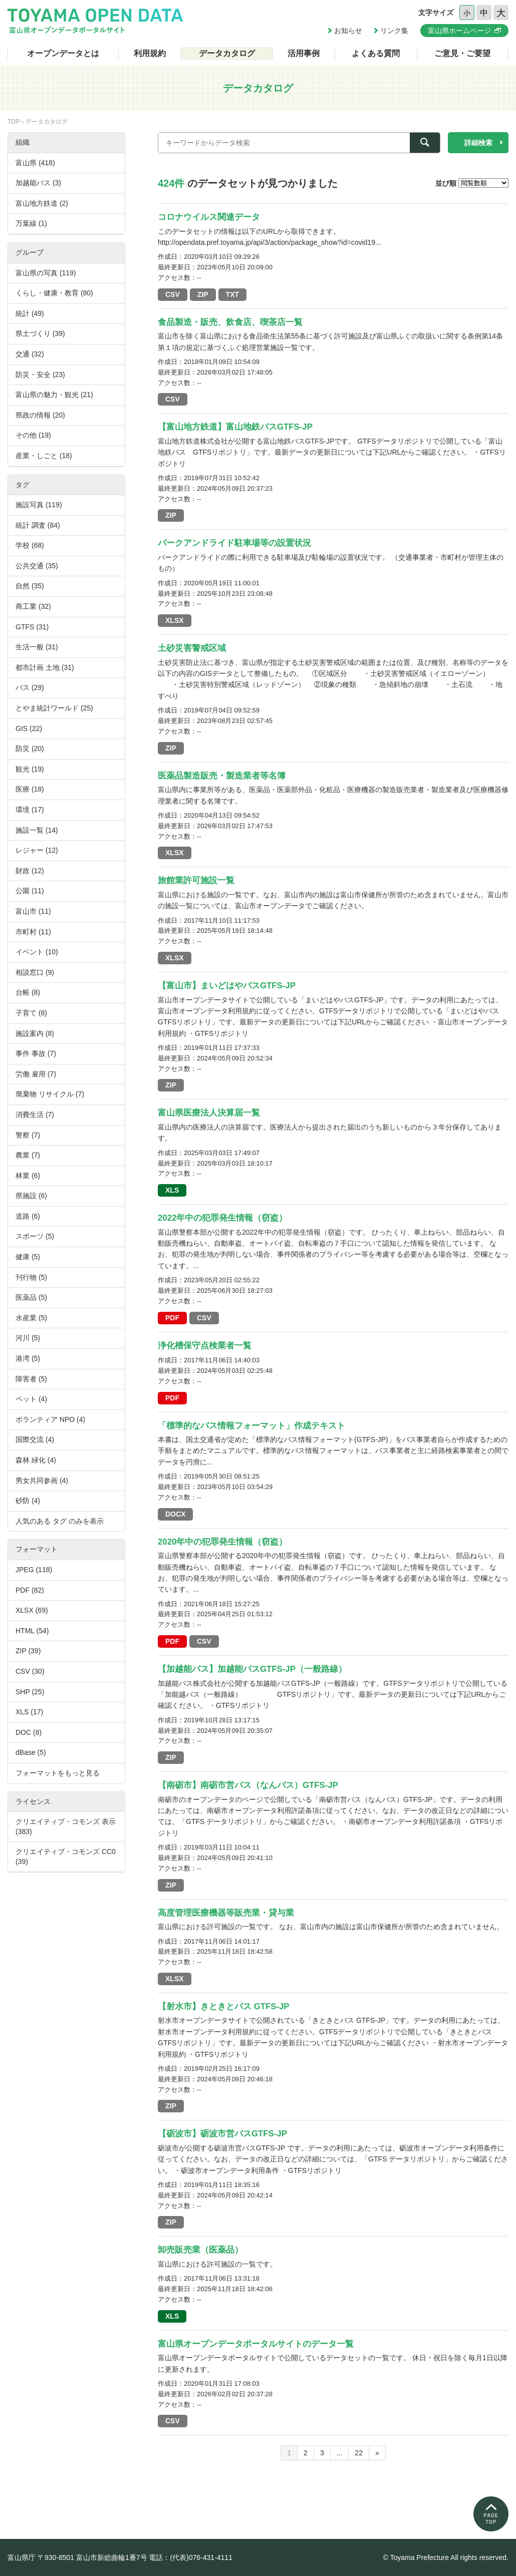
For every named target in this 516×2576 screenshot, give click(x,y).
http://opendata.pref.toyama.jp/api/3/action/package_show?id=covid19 (266, 242)
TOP (14, 122)
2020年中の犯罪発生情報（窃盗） (222, 1542)
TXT (232, 294)
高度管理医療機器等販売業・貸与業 (226, 1913)
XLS (172, 1190)
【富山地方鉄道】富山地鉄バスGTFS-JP (235, 427)
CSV (172, 294)
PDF (172, 1318)
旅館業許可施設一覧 (196, 880)
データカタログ (227, 53)
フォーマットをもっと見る (58, 1773)
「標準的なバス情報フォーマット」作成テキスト (251, 1425)
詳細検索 (478, 143)
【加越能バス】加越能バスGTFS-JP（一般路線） (252, 1669)
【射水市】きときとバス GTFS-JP (224, 2006)
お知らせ (348, 30)
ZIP (202, 294)
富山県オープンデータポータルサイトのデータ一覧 (256, 2344)
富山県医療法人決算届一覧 (209, 1113)
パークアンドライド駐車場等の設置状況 (234, 543)
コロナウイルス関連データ (209, 217)
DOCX (175, 1514)
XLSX (174, 620)
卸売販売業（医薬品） (200, 2250)
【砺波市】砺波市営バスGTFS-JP (222, 2133)
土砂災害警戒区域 (192, 648)
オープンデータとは (63, 53)
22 (359, 2453)
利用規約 (150, 53)
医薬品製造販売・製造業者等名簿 (222, 776)
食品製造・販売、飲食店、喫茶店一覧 (230, 322)
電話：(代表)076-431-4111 (190, 2557)
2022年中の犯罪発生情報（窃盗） (222, 1218)
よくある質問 (376, 53)
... (340, 2453)
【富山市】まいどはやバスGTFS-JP (227, 985)
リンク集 (394, 30)
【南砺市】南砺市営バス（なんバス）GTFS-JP (248, 1785)
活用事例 (304, 53)
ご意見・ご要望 (462, 53)
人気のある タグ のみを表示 (60, 1521)
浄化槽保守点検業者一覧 (204, 1345)
